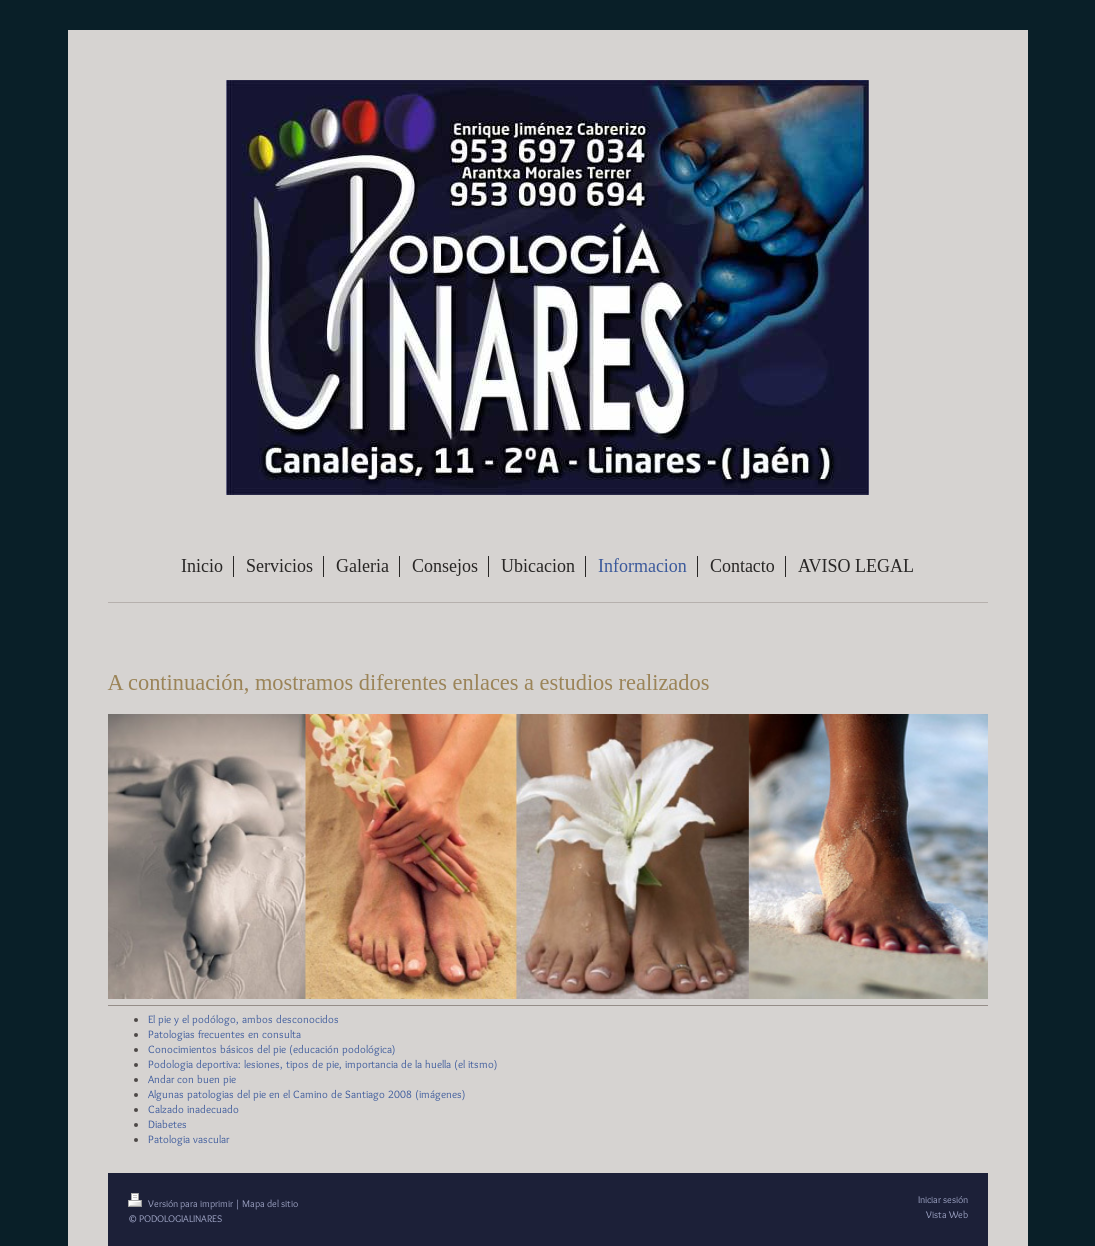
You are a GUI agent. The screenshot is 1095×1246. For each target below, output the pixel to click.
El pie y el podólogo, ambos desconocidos (243, 1019)
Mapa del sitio (270, 1203)
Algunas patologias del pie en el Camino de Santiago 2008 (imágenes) (307, 1094)
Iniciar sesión (943, 1199)
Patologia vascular (188, 1139)
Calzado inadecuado (193, 1109)
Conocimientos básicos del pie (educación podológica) (272, 1049)
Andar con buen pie (192, 1079)
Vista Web (947, 1214)
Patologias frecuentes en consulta (224, 1034)
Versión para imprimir (181, 1203)
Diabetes (167, 1124)
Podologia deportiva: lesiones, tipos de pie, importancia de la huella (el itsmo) (323, 1064)
